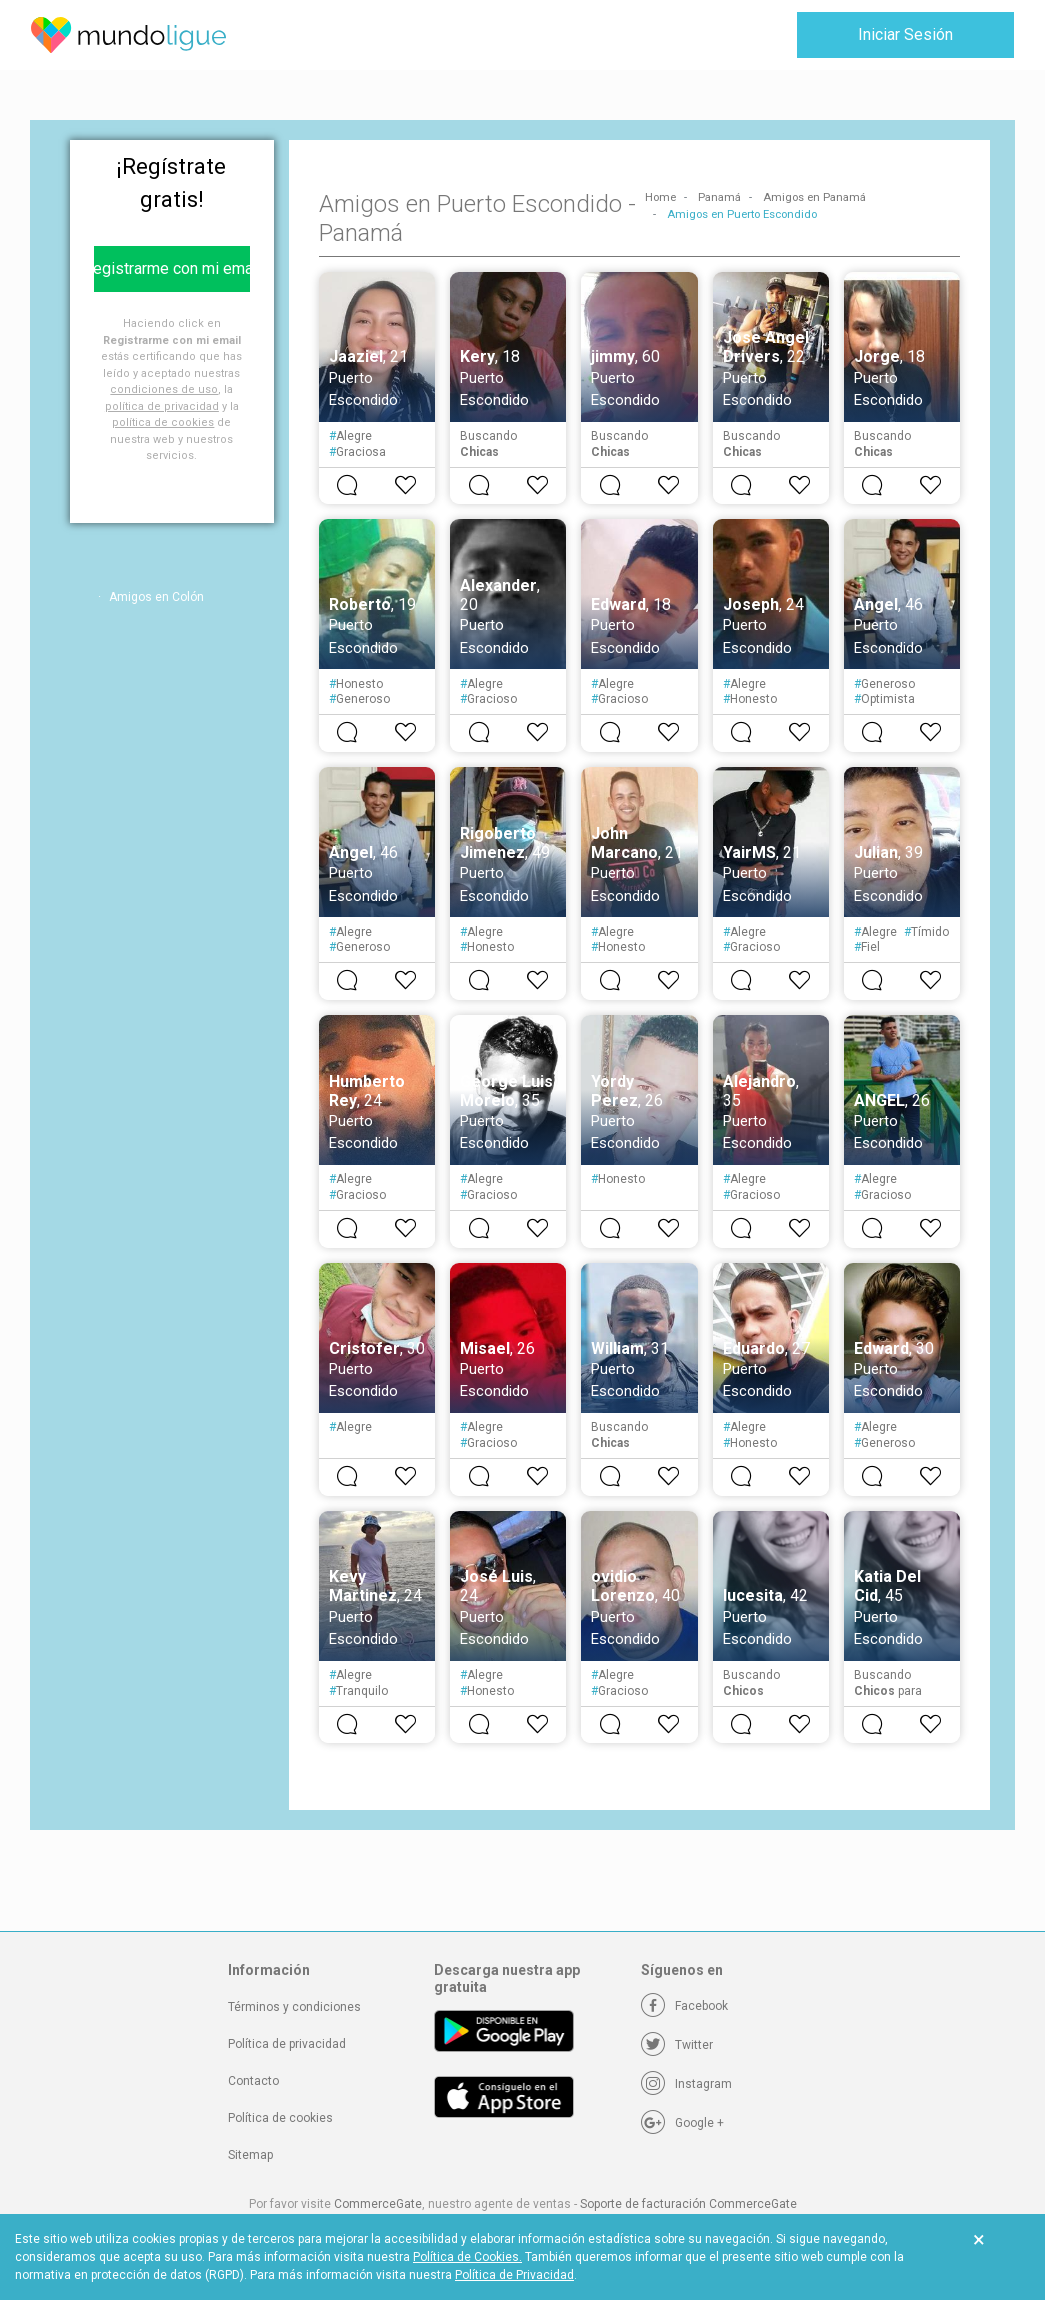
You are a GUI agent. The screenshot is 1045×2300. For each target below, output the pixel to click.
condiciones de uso (164, 389)
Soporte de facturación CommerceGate (688, 2204)
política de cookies (163, 422)
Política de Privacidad (514, 2275)
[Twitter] (677, 2045)
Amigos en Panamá (814, 197)
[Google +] (682, 2123)
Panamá (719, 197)
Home (660, 197)
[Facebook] (684, 2006)
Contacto (253, 2081)
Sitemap (250, 2155)
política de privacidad (162, 406)
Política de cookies (280, 2118)
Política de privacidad (287, 2044)
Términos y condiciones (294, 2007)
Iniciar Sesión (905, 34)
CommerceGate (378, 2204)
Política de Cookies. (467, 2257)
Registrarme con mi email (172, 268)
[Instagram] (686, 2084)
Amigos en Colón (156, 597)
